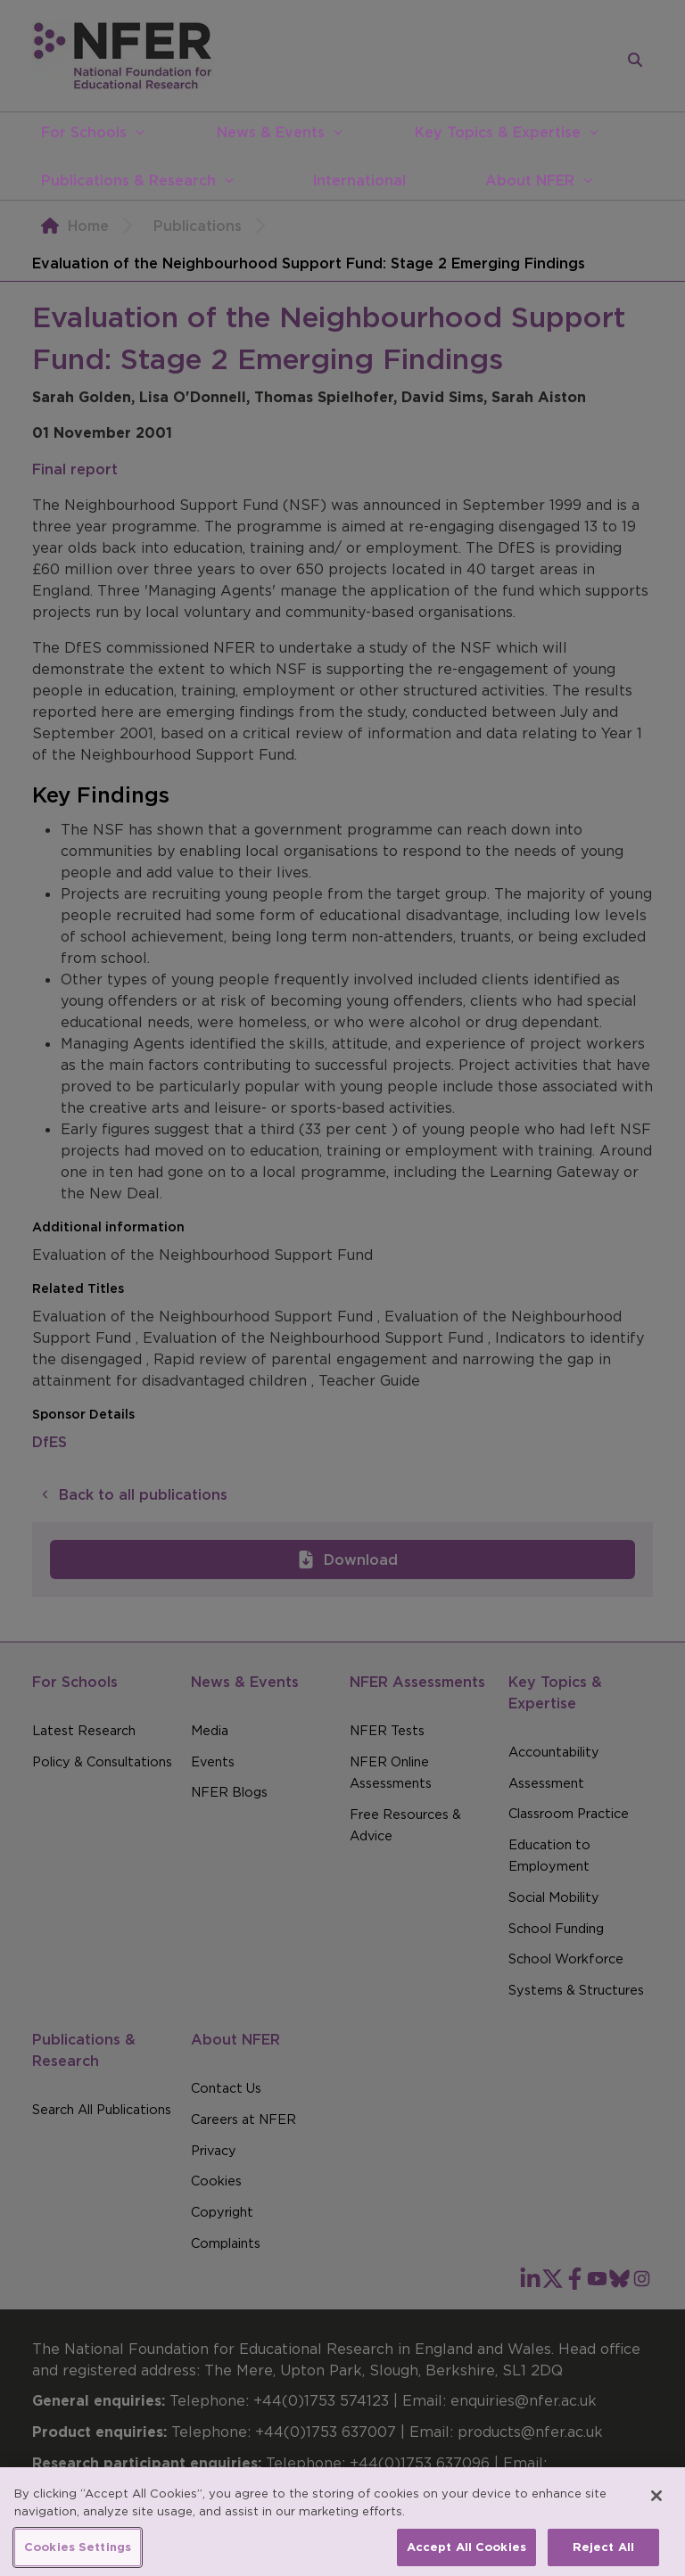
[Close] (656, 2505)
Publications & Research (128, 180)
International (359, 180)
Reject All (603, 2556)
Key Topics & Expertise (498, 132)
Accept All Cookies (466, 2556)
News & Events (271, 132)
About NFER (529, 180)
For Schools (84, 132)
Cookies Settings (77, 2556)
